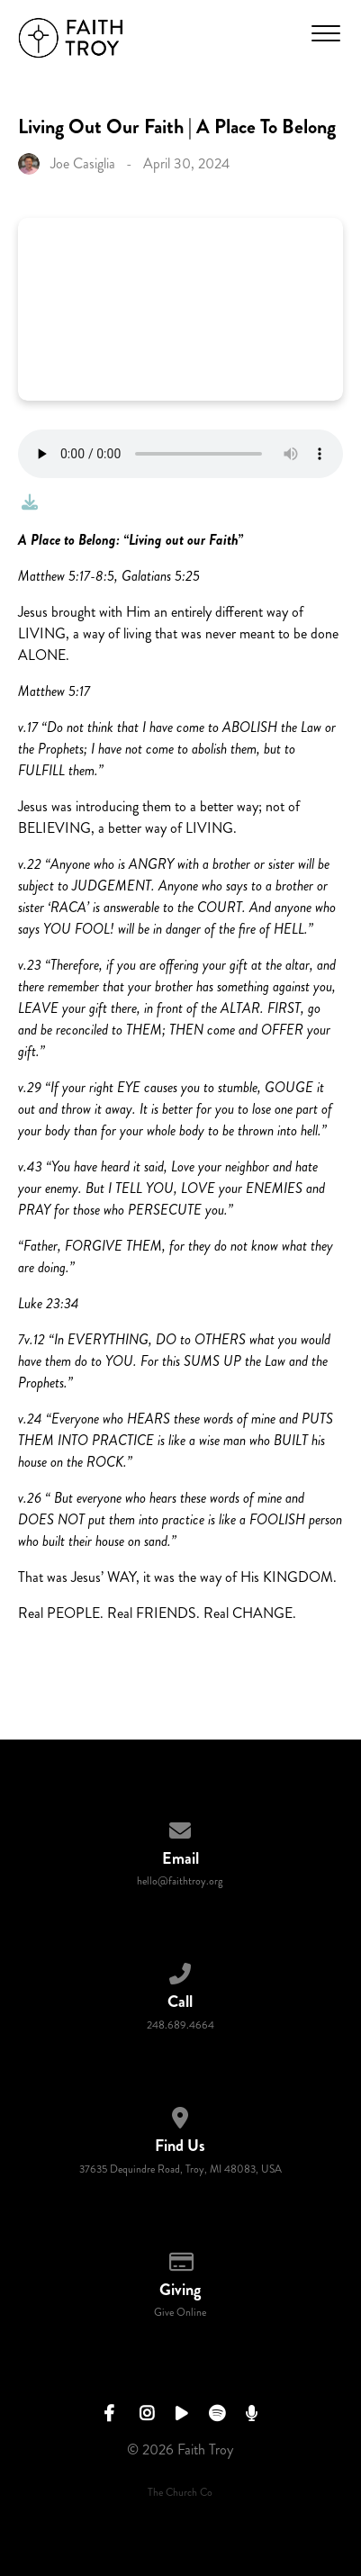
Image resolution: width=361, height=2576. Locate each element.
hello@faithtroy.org (180, 1881)
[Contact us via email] (181, 1827)
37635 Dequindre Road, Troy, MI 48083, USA (180, 2169)
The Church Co (180, 2492)
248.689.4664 (180, 2025)
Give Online (180, 2312)
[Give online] (181, 2258)
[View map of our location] (181, 2114)
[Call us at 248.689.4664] (181, 1970)
